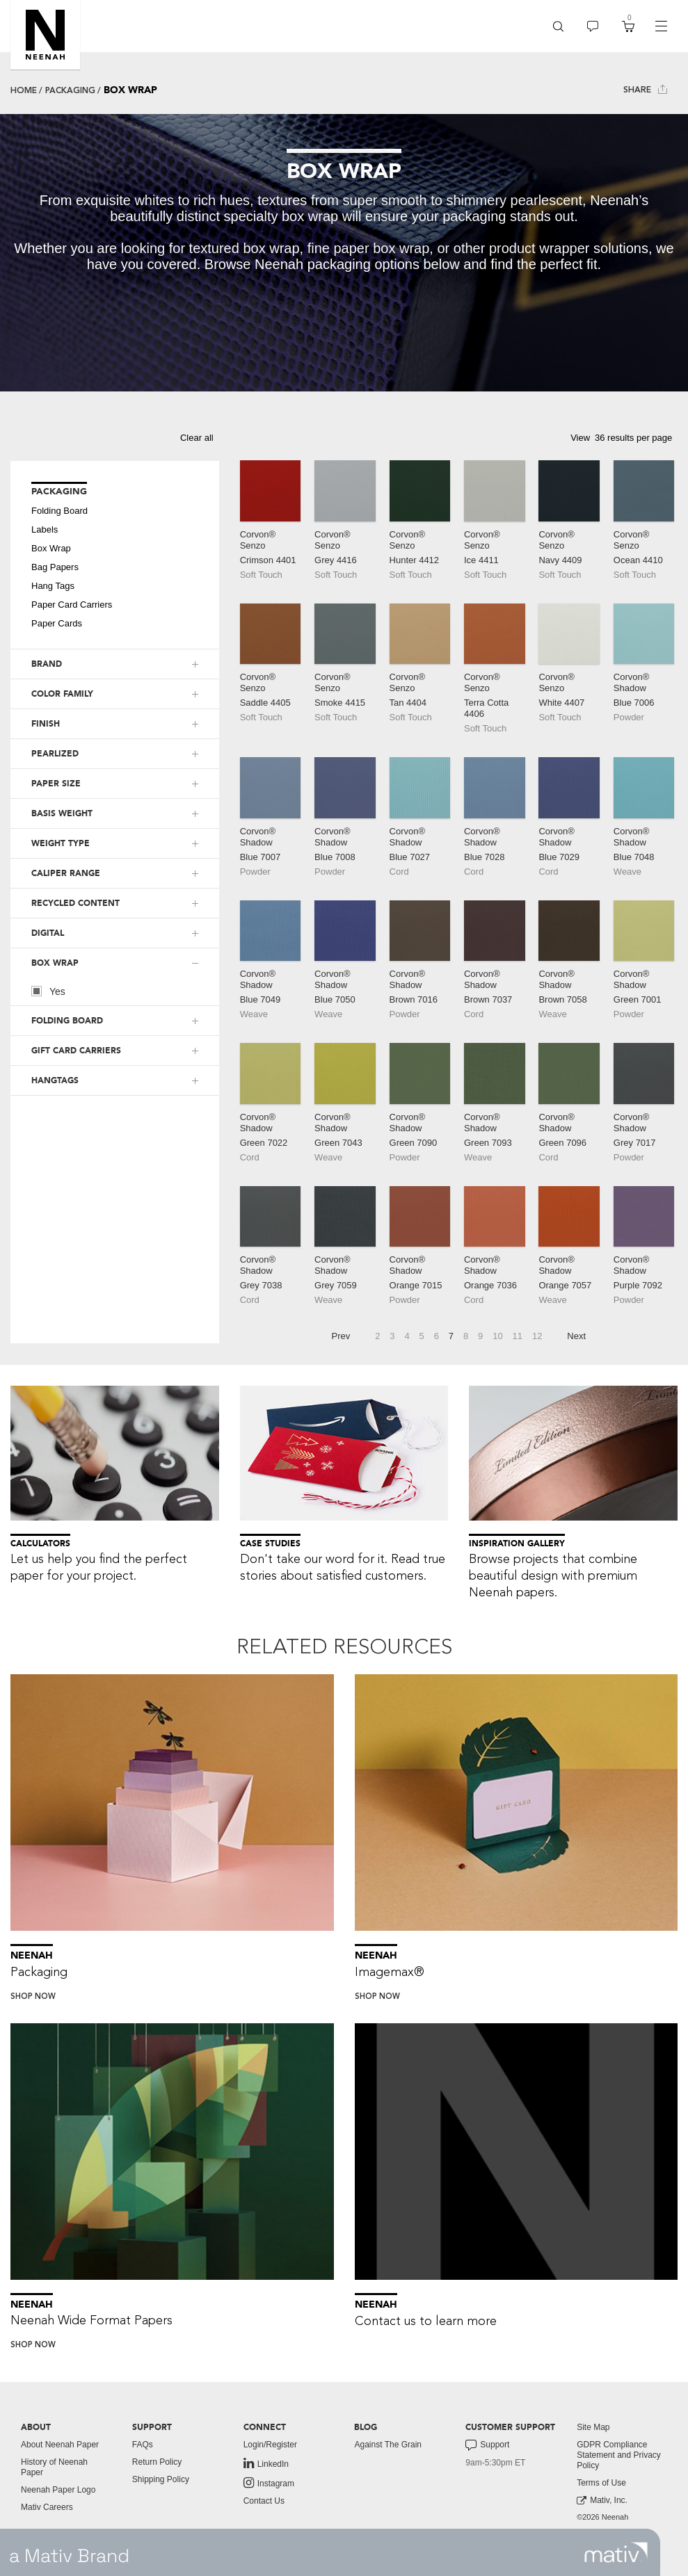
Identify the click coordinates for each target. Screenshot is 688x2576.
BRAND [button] (46, 664)
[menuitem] (558, 26)
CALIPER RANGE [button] (65, 873)
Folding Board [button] (59, 510)
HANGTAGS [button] (55, 1080)
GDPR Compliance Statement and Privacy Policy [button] (619, 2455)
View (580, 437)
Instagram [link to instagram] (268, 2483)
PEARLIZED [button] (55, 754)
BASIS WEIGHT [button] (62, 813)
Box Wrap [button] (51, 548)
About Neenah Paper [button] (60, 2444)
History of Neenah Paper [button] (54, 2467)
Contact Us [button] (264, 2501)
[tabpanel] (344, 252)
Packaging (70, 90)
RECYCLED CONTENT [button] (75, 903)
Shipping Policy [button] (160, 2479)
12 (537, 1336)
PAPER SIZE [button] (56, 783)
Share (645, 89)
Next (576, 1336)
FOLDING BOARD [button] (67, 1021)
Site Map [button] (593, 2427)
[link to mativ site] (616, 2552)
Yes (48, 991)
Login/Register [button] (270, 2444)
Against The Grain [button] (388, 2444)
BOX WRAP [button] (55, 963)
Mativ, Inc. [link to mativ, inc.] (602, 2500)
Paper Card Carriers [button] (71, 604)
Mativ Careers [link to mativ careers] (47, 2507)
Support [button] (487, 2445)
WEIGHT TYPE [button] (60, 843)
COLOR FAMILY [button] (62, 694)
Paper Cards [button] (56, 623)
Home (23, 90)
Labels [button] (44, 529)
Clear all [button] (197, 437)
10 (497, 1336)
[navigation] (661, 26)
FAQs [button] (142, 2444)
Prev (341, 1336)
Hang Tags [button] (52, 586)
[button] (45, 35)
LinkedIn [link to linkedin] (266, 2463)
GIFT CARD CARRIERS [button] (76, 1050)
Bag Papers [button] (55, 567)
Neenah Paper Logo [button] (58, 2490)
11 (517, 1336)
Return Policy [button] (157, 2462)
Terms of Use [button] (601, 2483)
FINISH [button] (45, 724)
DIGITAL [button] (47, 933)
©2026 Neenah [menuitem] (602, 2517)
